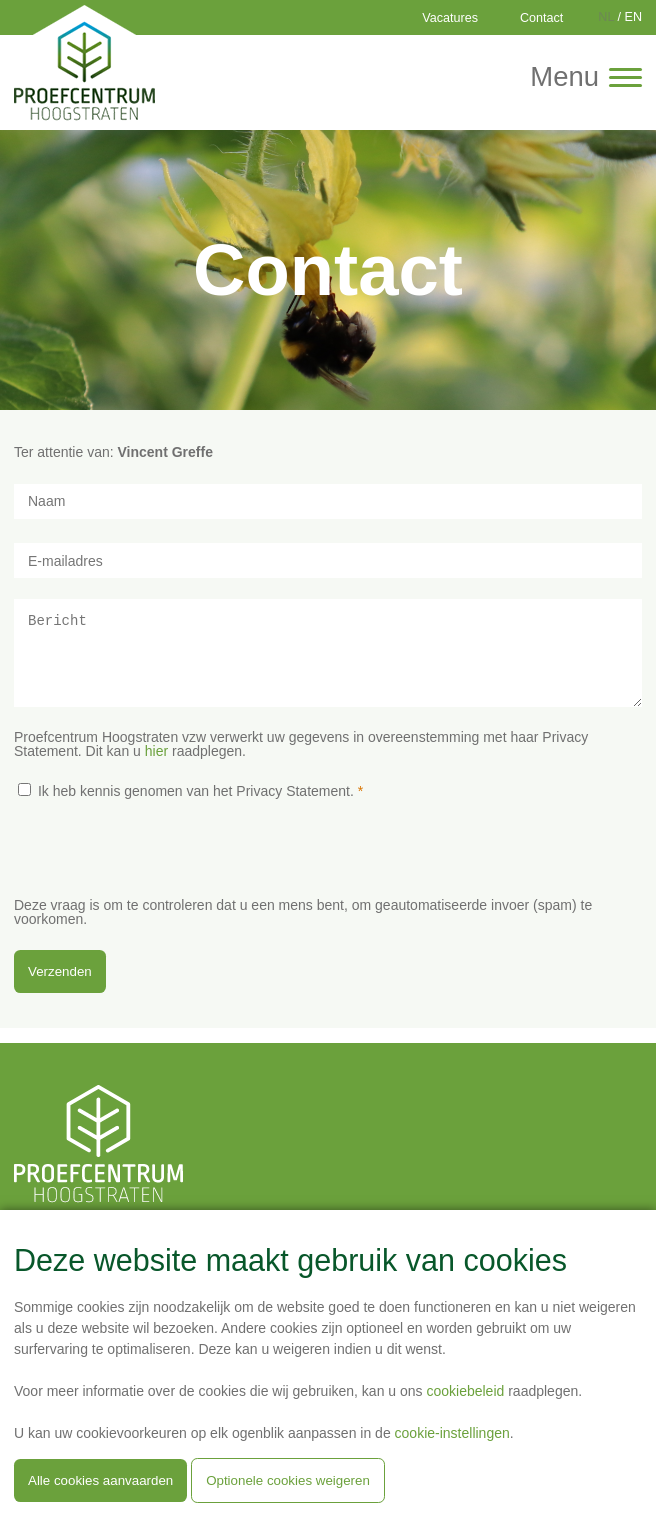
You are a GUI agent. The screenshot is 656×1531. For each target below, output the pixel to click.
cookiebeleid (465, 1391)
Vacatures (450, 18)
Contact (541, 18)
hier (156, 766)
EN (634, 17)
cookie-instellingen (452, 1433)
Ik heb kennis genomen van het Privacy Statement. (196, 806)
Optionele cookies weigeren (288, 1480)
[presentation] (166, 874)
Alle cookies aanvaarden (100, 1480)
